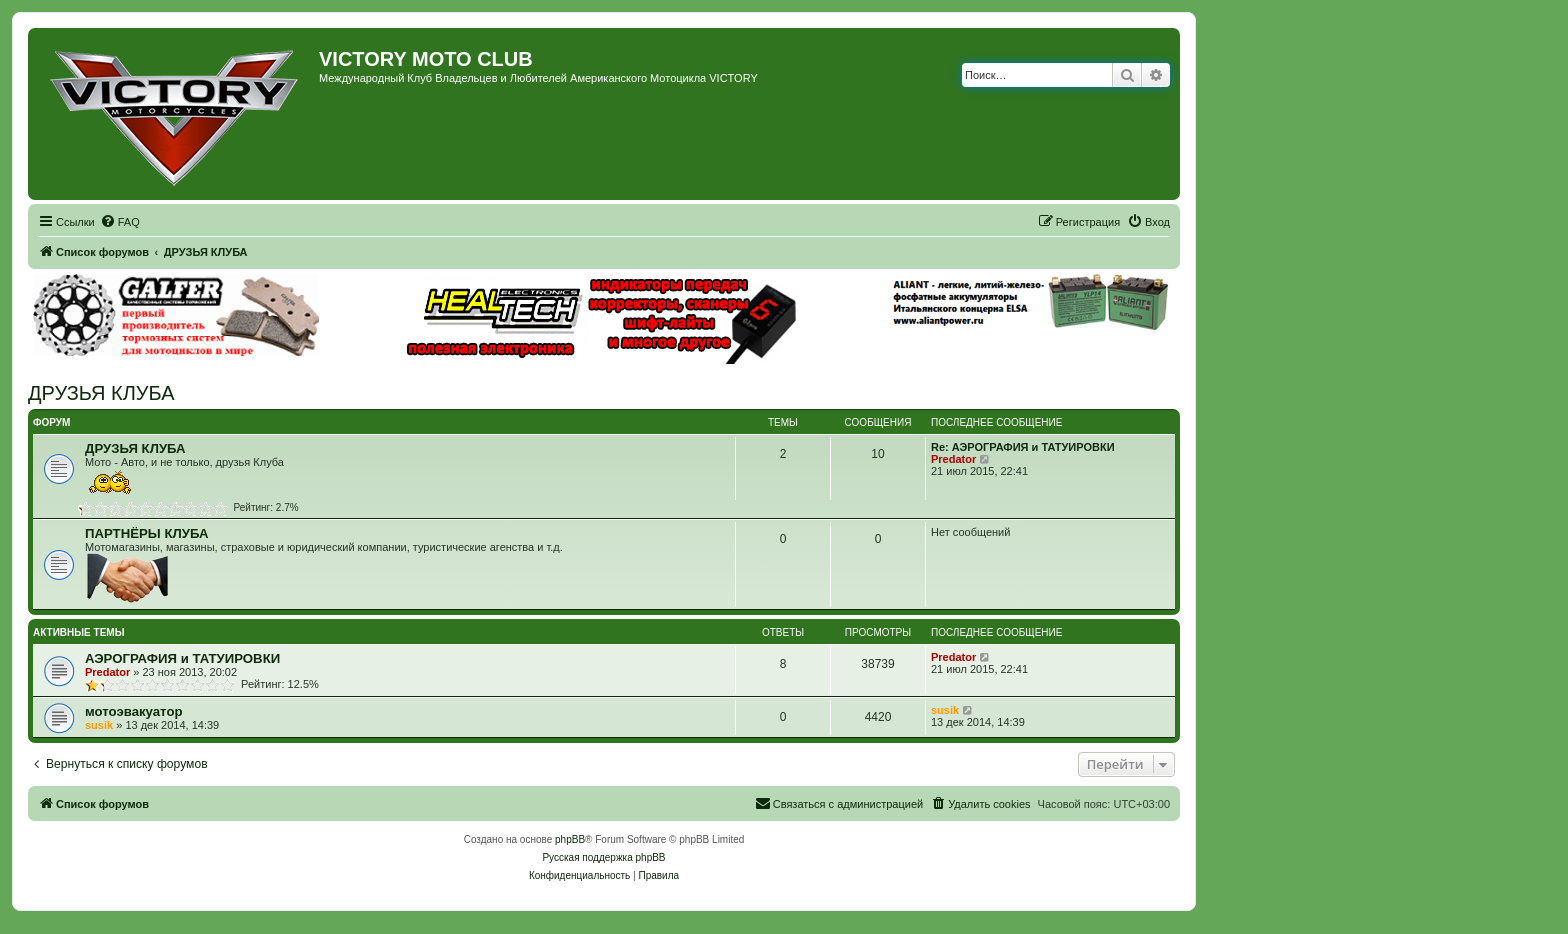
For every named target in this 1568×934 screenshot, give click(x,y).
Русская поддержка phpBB (603, 857)
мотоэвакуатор (134, 711)
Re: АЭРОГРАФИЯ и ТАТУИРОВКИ (1023, 447)
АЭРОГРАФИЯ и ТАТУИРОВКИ (182, 658)
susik (99, 725)
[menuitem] (120, 222)
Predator (953, 459)
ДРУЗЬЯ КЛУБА (101, 393)
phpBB (570, 839)
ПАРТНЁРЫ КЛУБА (146, 533)
